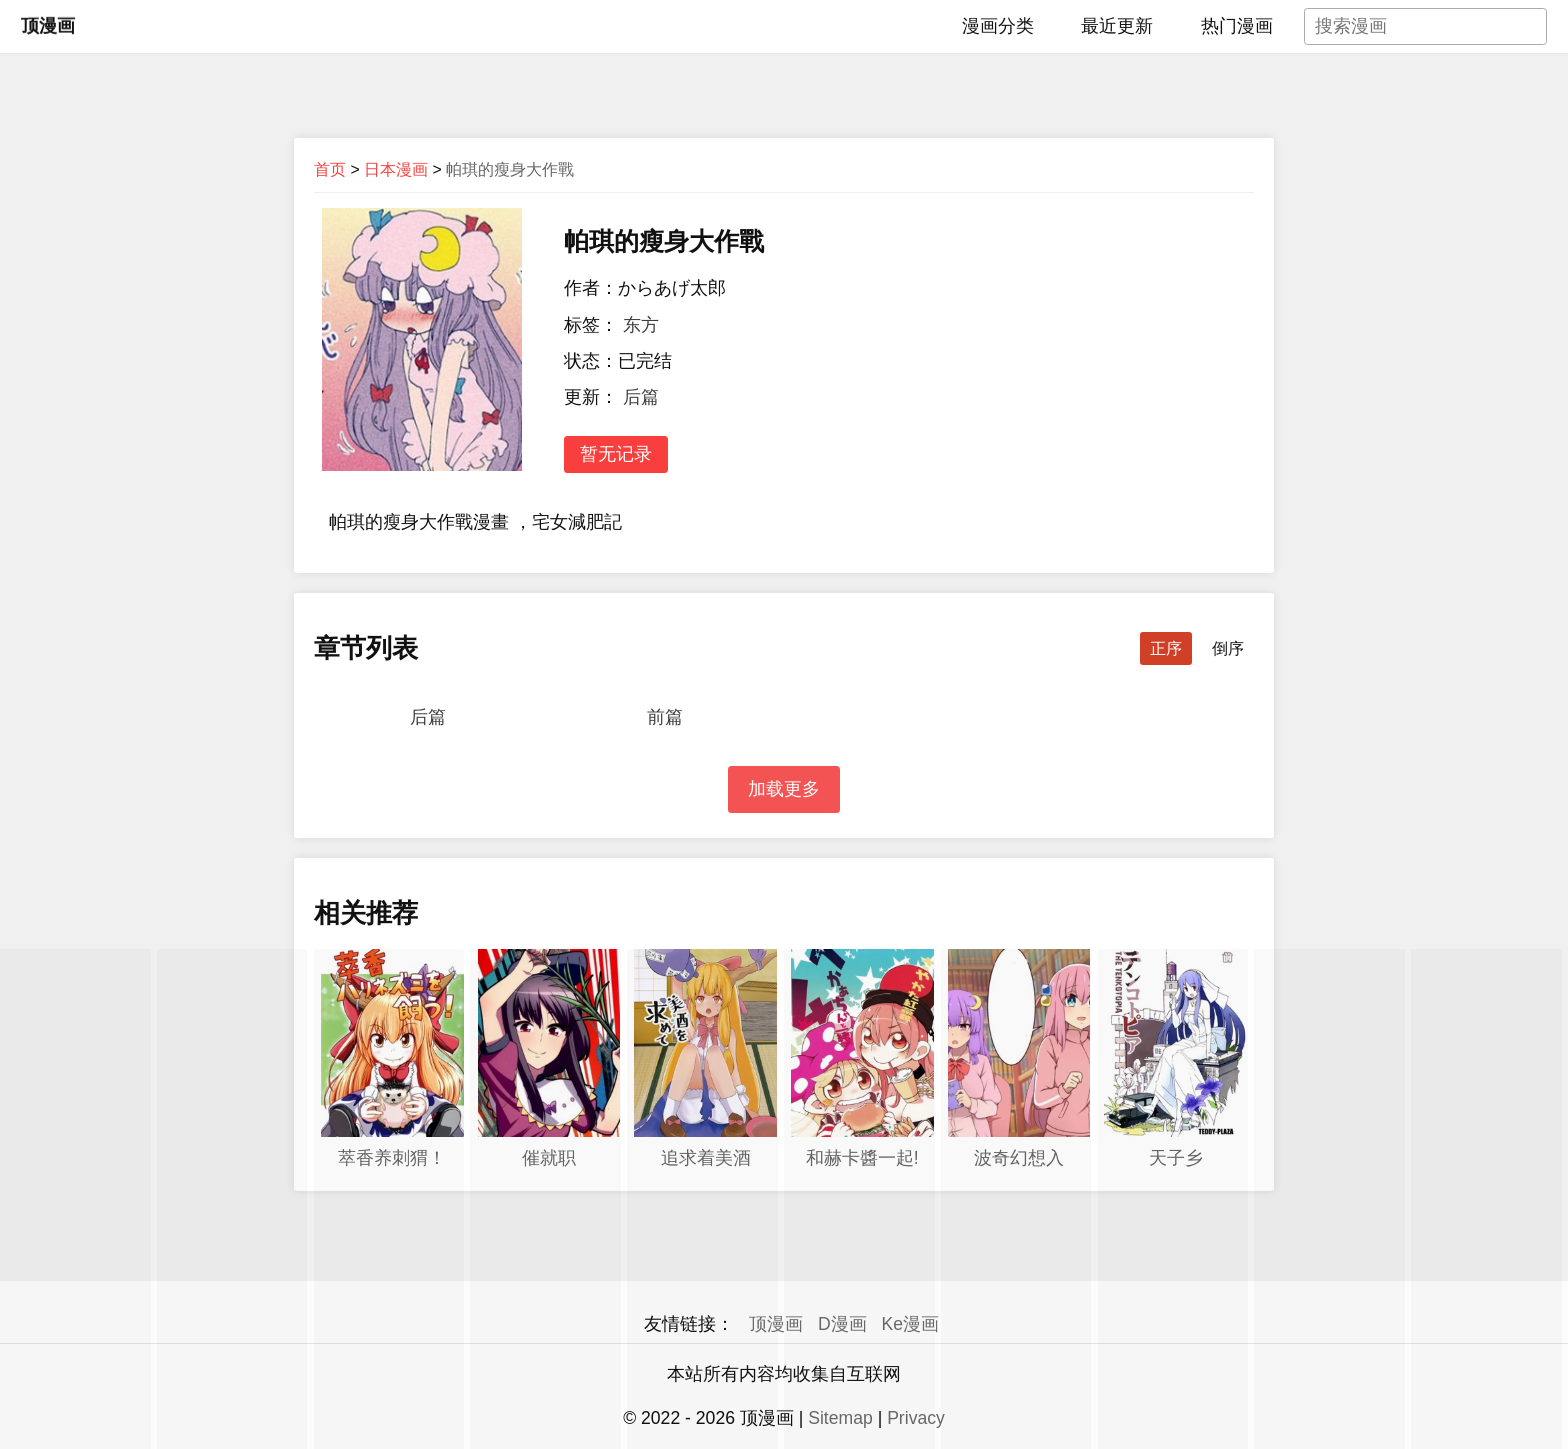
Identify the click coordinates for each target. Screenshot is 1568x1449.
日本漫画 (396, 169)
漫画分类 (998, 26)
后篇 (641, 397)
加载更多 (784, 789)
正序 (1166, 648)
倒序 (1228, 648)
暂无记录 (616, 454)
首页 (330, 169)
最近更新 (1117, 26)
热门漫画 (1237, 26)
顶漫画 (48, 26)
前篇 (665, 717)
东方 (641, 325)
